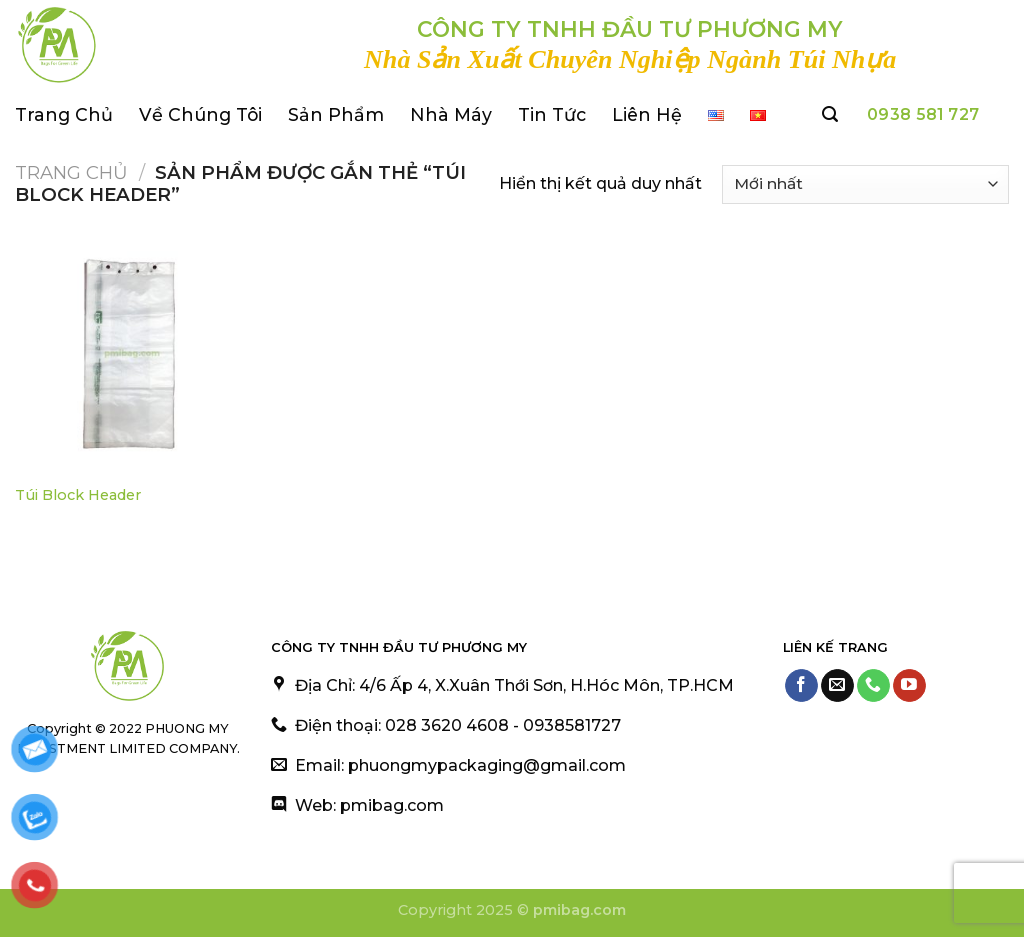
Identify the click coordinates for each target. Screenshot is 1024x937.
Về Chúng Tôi (200, 114)
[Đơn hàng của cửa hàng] (865, 184)
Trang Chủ (64, 114)
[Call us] (873, 686)
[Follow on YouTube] (909, 686)
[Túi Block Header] (132, 356)
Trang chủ (71, 172)
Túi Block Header (78, 495)
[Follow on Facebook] (801, 686)
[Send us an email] (837, 686)
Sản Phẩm (336, 114)
